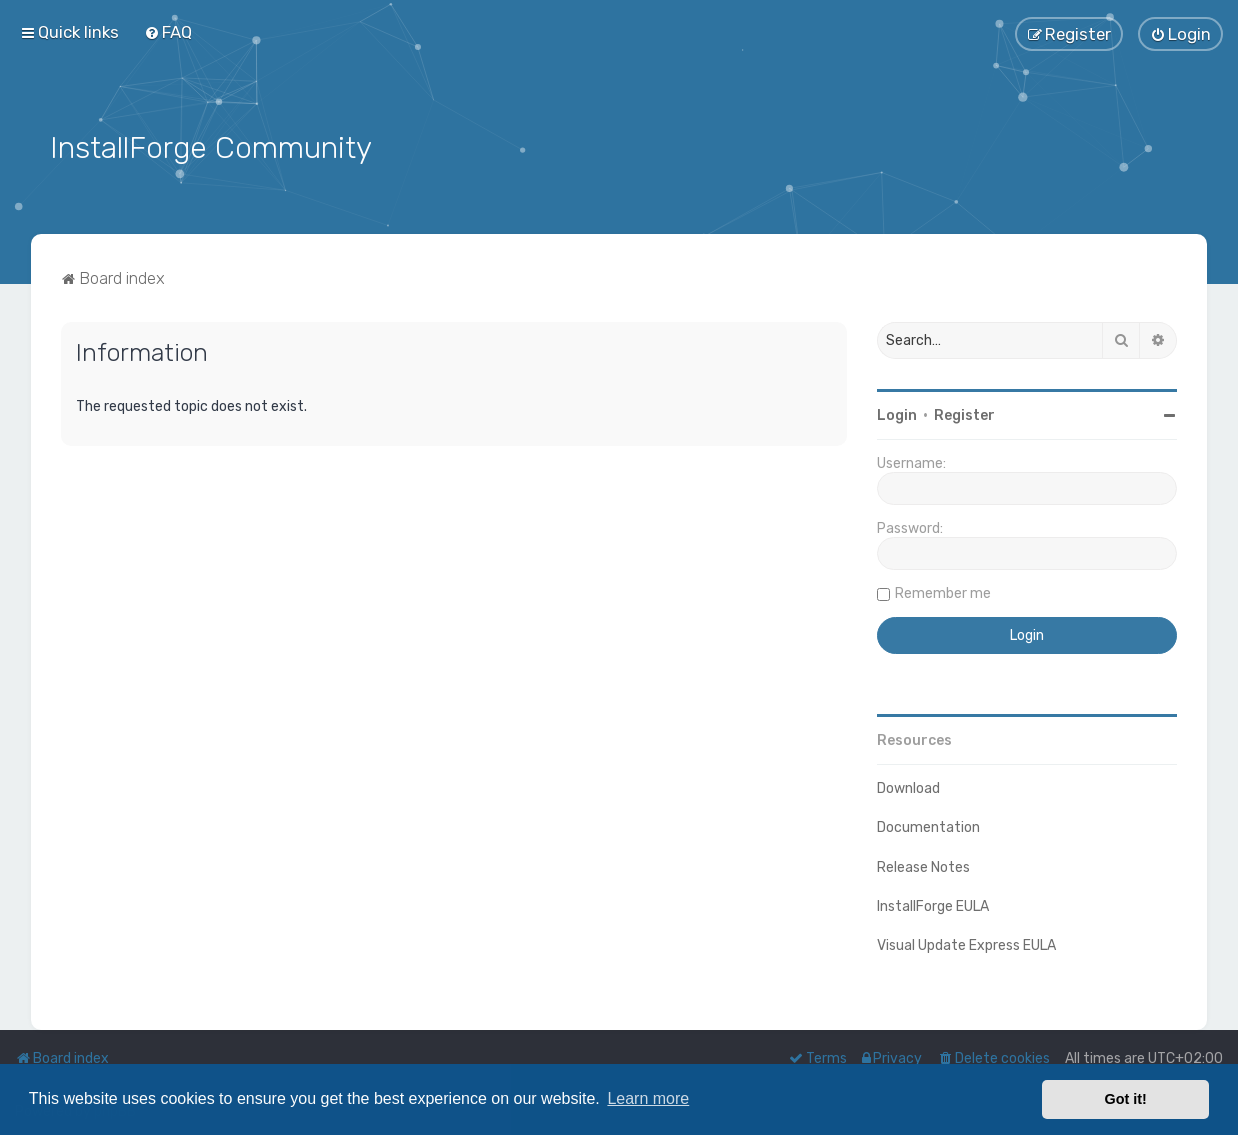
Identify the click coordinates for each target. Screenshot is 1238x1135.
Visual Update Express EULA (966, 943)
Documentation (928, 826)
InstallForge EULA (933, 904)
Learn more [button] (648, 1098)
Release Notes (923, 865)
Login (897, 413)
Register (964, 413)
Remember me (943, 591)
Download (908, 786)
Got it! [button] (1126, 1099)
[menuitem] (168, 32)
